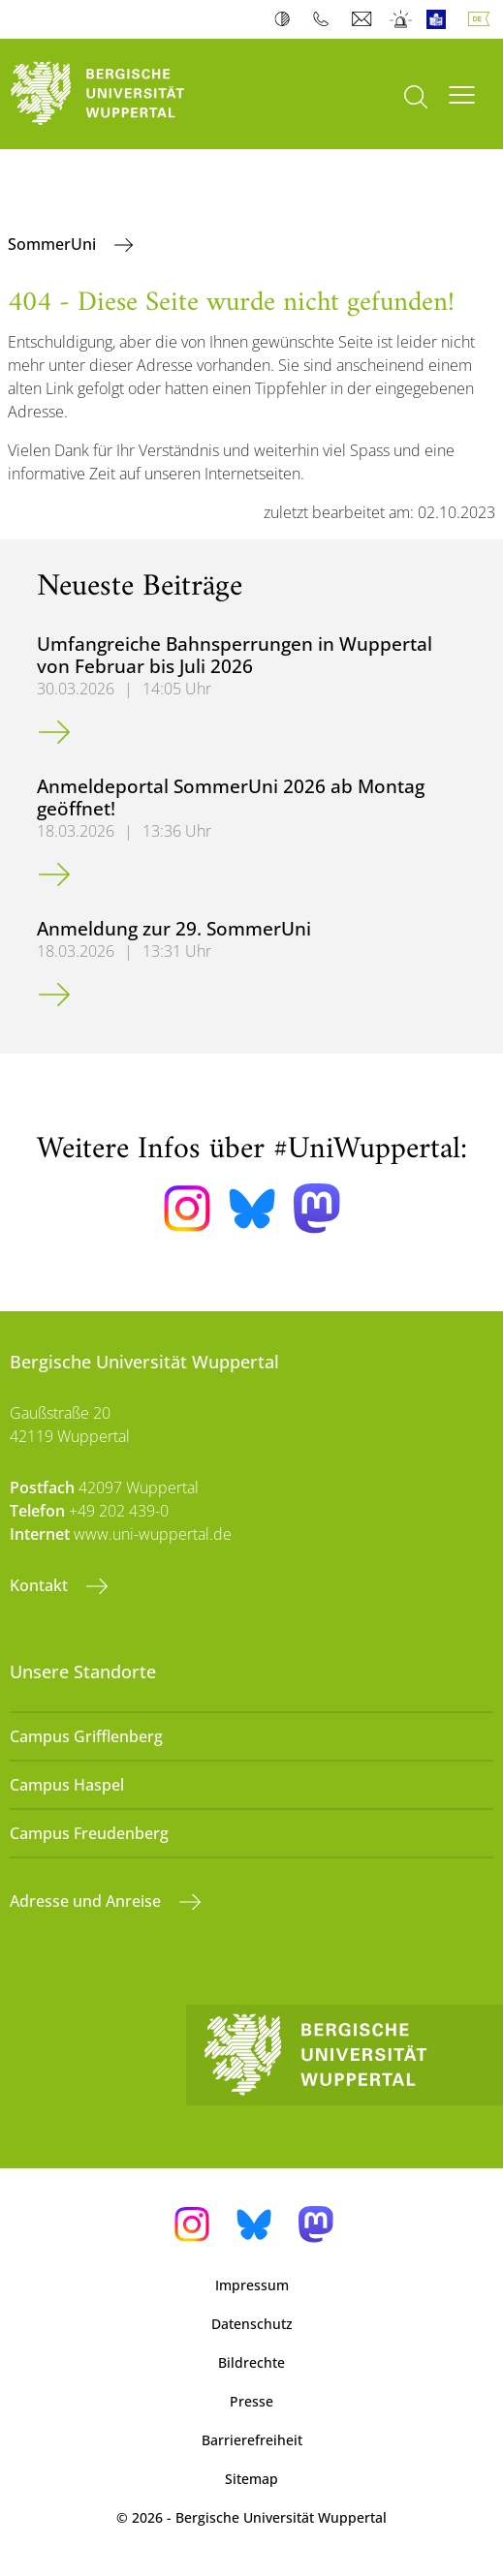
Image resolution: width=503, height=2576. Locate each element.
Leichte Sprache (440, 19)
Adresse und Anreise (87, 1901)
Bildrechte (251, 2362)
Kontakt (41, 1585)
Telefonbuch (325, 19)
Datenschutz (252, 2324)
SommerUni (54, 244)
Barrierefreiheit (252, 2440)
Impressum (252, 2285)
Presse (251, 2401)
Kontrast (286, 19)
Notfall (402, 19)
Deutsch (482, 19)
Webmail (364, 19)
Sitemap (251, 2478)
